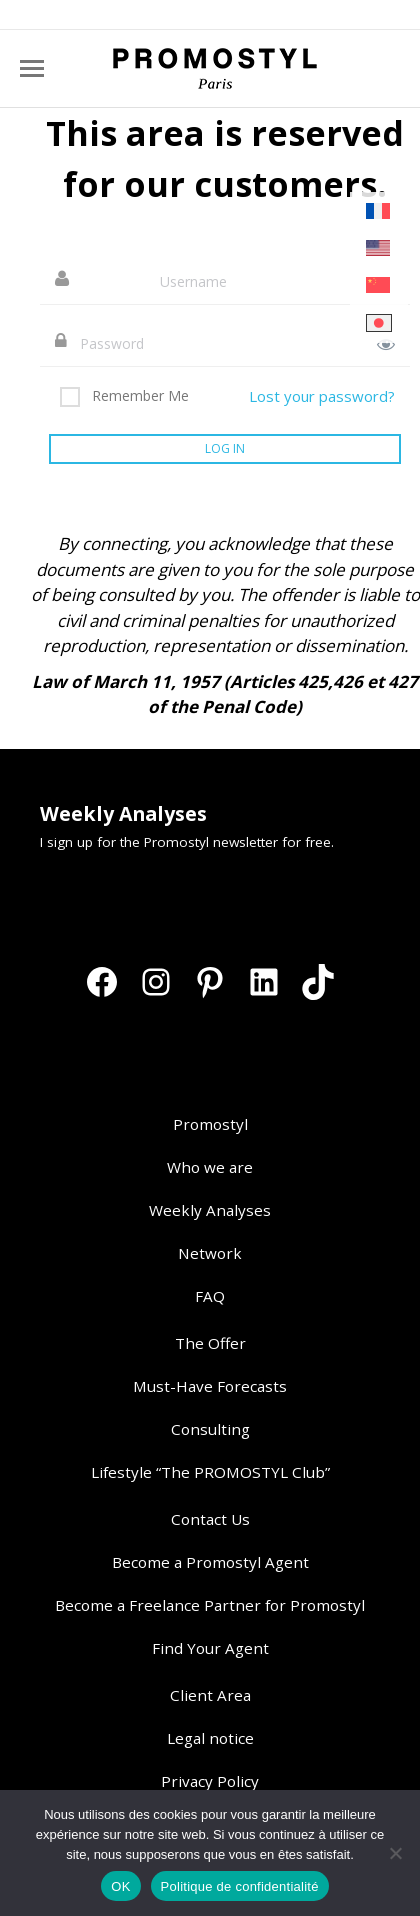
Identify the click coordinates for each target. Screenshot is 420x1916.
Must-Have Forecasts (210, 1386)
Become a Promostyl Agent (210, 1562)
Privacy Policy (210, 1781)
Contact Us (210, 1519)
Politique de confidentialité (240, 1886)
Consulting (210, 1429)
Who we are (210, 1167)
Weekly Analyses (210, 1210)
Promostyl (210, 1124)
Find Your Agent (210, 1648)
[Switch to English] (379, 248)
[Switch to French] (379, 211)
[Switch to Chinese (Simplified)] (379, 285)
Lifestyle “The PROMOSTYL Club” (210, 1472)
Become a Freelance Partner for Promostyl (210, 1605)
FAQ (210, 1296)
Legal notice (210, 1738)
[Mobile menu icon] (32, 68)
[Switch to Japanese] (379, 323)
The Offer (210, 1343)
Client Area (210, 1695)
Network (210, 1253)
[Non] (395, 1853)
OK (120, 1886)
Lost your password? (322, 396)
